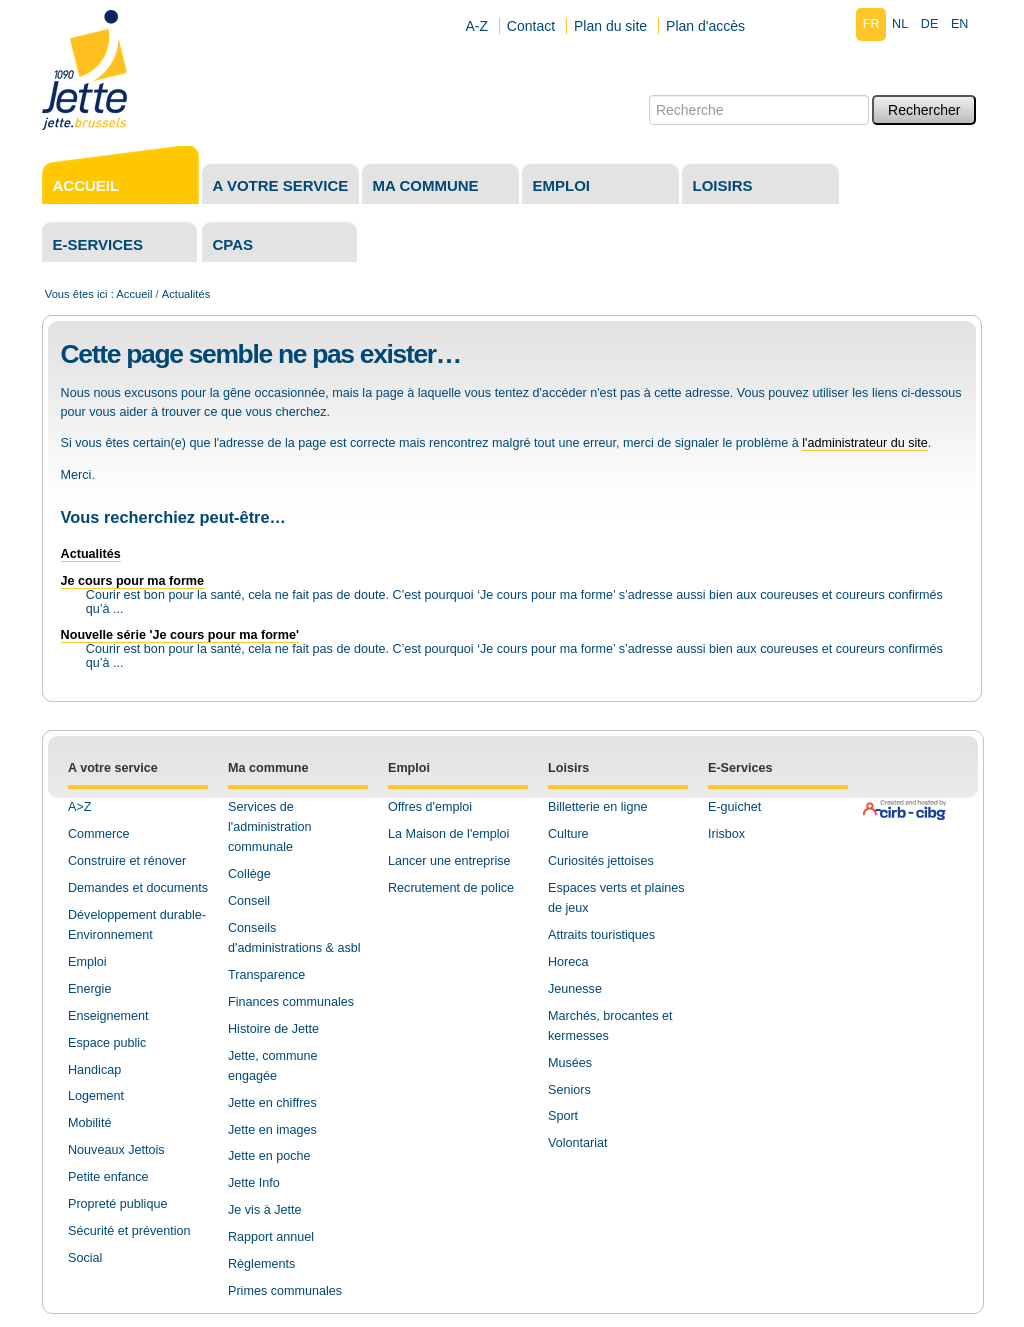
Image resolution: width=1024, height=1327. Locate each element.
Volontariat (578, 1143)
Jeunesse (575, 989)
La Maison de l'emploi (448, 834)
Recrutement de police (451, 888)
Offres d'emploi (430, 807)
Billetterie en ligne (597, 807)
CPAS (233, 244)
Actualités (91, 554)
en (960, 24)
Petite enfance (108, 1177)
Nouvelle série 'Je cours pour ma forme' (180, 635)
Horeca (568, 962)
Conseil (249, 901)
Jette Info (254, 1183)
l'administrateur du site (865, 443)
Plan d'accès (705, 26)
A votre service (281, 185)
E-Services (740, 768)
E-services (98, 244)
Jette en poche (269, 1156)
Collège (249, 874)
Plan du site (610, 26)
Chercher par (648, 94)
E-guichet (734, 807)
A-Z (476, 26)
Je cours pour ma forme (132, 581)
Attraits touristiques (601, 935)
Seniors (569, 1090)
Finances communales (291, 1002)
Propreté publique (117, 1204)
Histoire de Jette (273, 1029)
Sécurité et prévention (129, 1231)
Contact (531, 26)
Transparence (266, 975)
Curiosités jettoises (601, 861)
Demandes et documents (138, 888)
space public (111, 1043)
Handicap (94, 1070)
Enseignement (108, 1016)
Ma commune (426, 185)
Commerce (99, 834)
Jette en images (272, 1130)
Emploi (562, 185)
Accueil (86, 185)
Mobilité (89, 1123)
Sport (563, 1116)
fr (871, 24)
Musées (570, 1063)
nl (900, 24)
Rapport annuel (271, 1237)
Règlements (261, 1264)
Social (85, 1258)
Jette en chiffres (272, 1103)
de (930, 24)
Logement (96, 1096)
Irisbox (726, 834)
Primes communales (285, 1291)
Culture (568, 834)
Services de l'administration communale (270, 827)
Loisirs (723, 185)
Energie (89, 989)
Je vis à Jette (265, 1210)
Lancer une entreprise (449, 861)
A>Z (79, 807)
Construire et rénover (127, 861)
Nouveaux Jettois (116, 1150)
